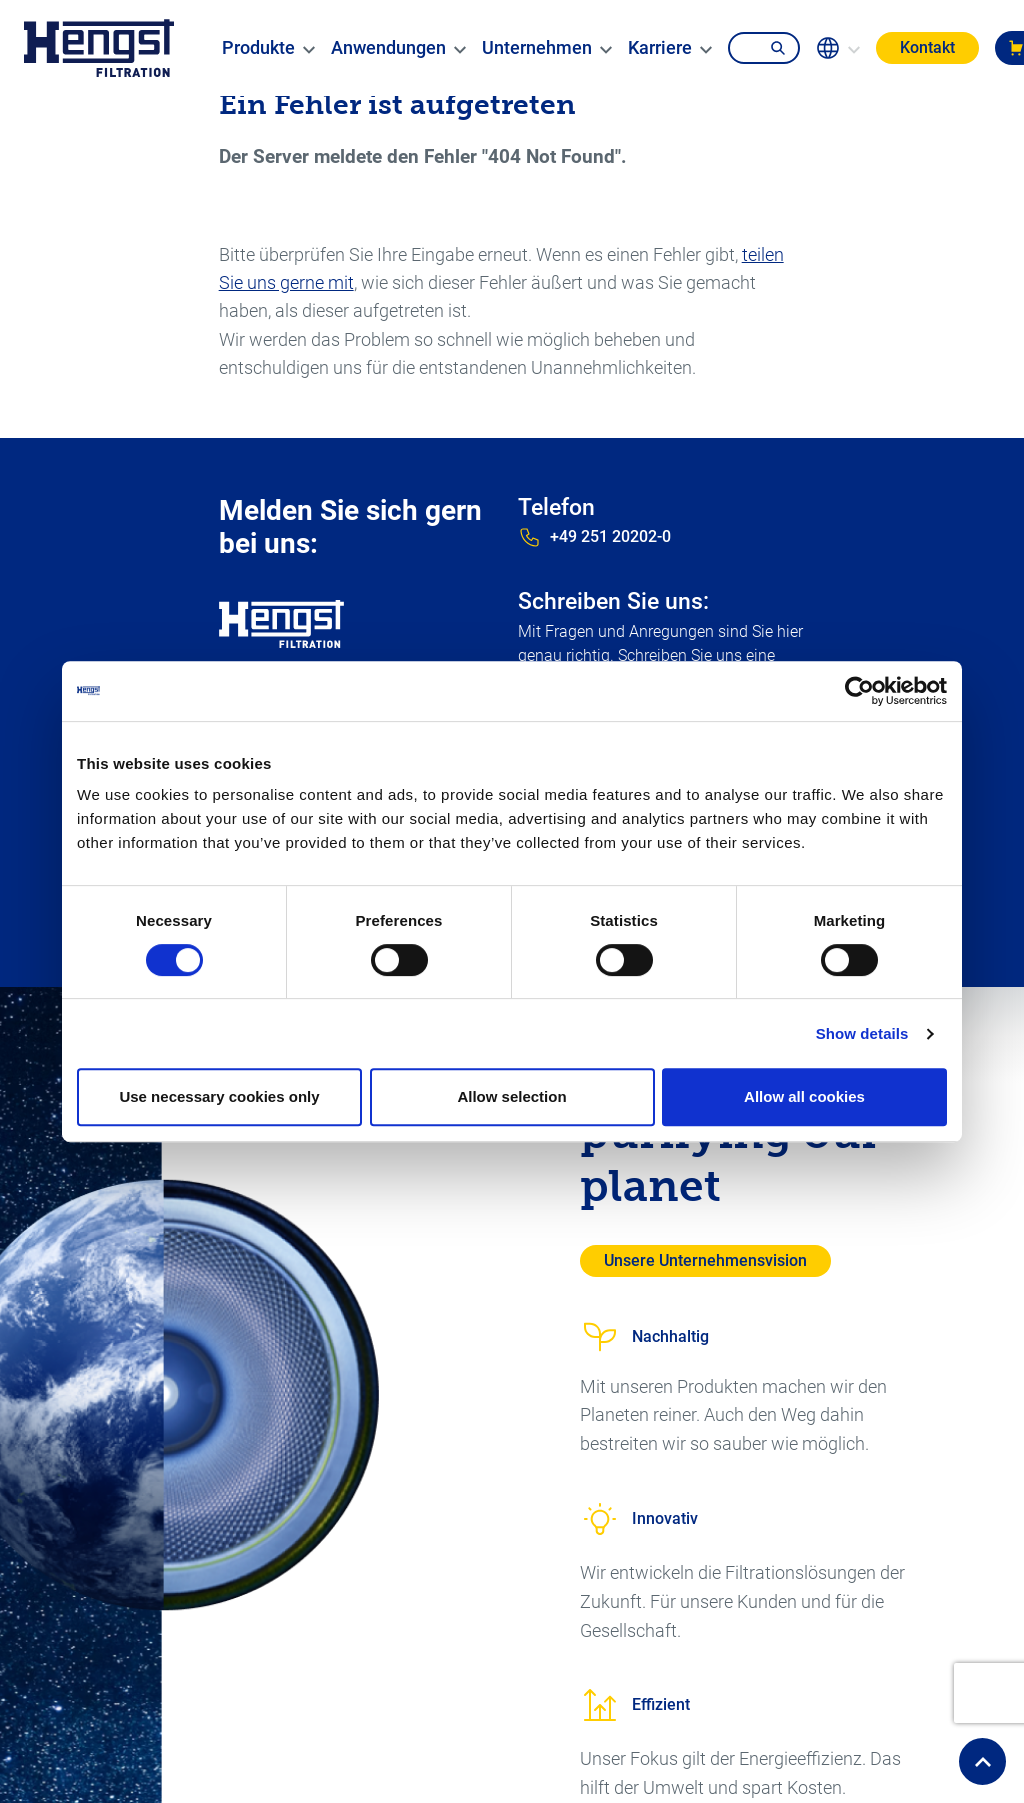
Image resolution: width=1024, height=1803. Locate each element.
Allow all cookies (804, 1096)
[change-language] (838, 48)
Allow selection (511, 1096)
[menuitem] (258, 48)
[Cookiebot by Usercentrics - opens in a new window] (859, 691)
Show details (862, 1033)
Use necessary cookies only (219, 1096)
